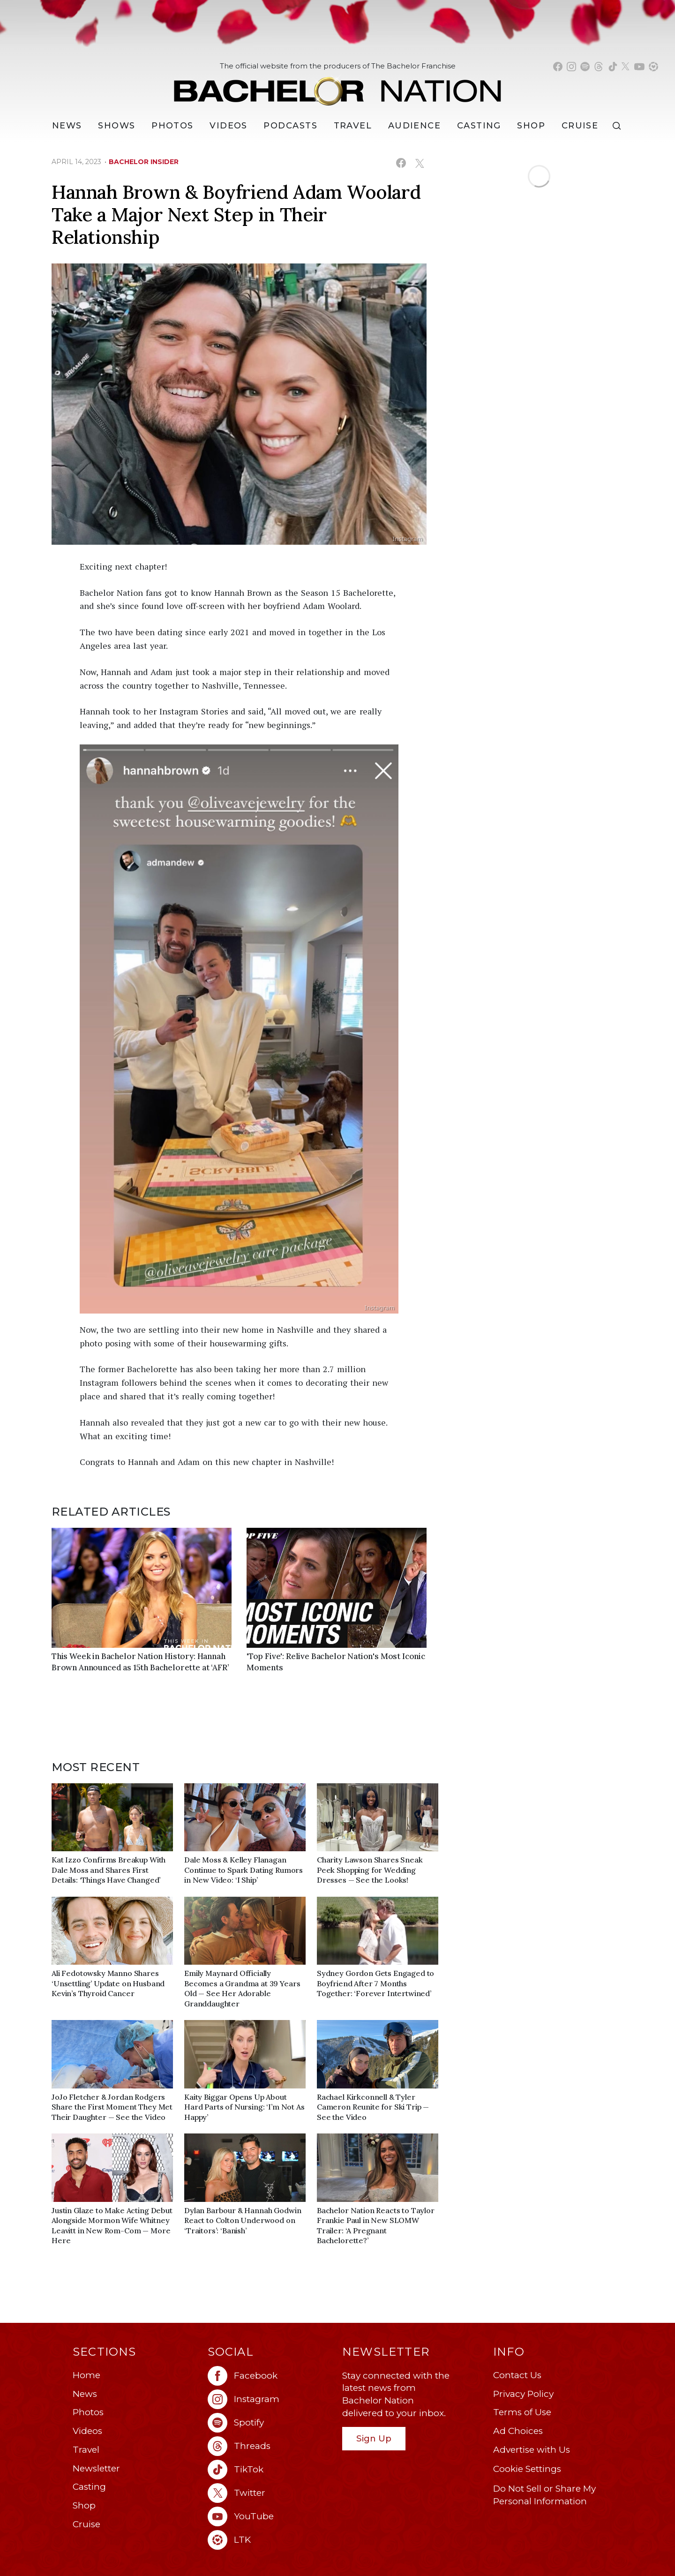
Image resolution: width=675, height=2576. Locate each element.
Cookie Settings (527, 2468)
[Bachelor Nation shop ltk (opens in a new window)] (653, 67)
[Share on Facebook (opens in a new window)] (401, 163)
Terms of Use (522, 2412)
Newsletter (96, 2468)
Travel (353, 125)
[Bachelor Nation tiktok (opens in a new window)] (612, 67)
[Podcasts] (290, 125)
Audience (414, 125)
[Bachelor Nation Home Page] (337, 86)
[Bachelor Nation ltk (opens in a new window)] (270, 2540)
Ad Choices (518, 2431)
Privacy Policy (523, 2393)
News (85, 2393)
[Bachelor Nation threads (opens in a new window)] (598, 67)
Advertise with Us (531, 2449)
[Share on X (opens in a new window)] (419, 163)
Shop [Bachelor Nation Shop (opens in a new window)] (531, 125)
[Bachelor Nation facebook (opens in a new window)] (557, 67)
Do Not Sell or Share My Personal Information (544, 2495)
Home (86, 2375)
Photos (172, 125)
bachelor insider (144, 162)
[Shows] (116, 125)
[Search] (618, 126)
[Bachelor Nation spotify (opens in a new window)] (585, 67)
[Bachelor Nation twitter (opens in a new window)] (626, 66)
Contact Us (517, 2375)
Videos (229, 125)
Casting (89, 2486)
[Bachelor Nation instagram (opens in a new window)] (571, 67)
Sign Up (373, 2438)
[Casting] (479, 125)
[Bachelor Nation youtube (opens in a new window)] (639, 66)
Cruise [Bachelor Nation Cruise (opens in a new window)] (580, 125)
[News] (67, 125)
